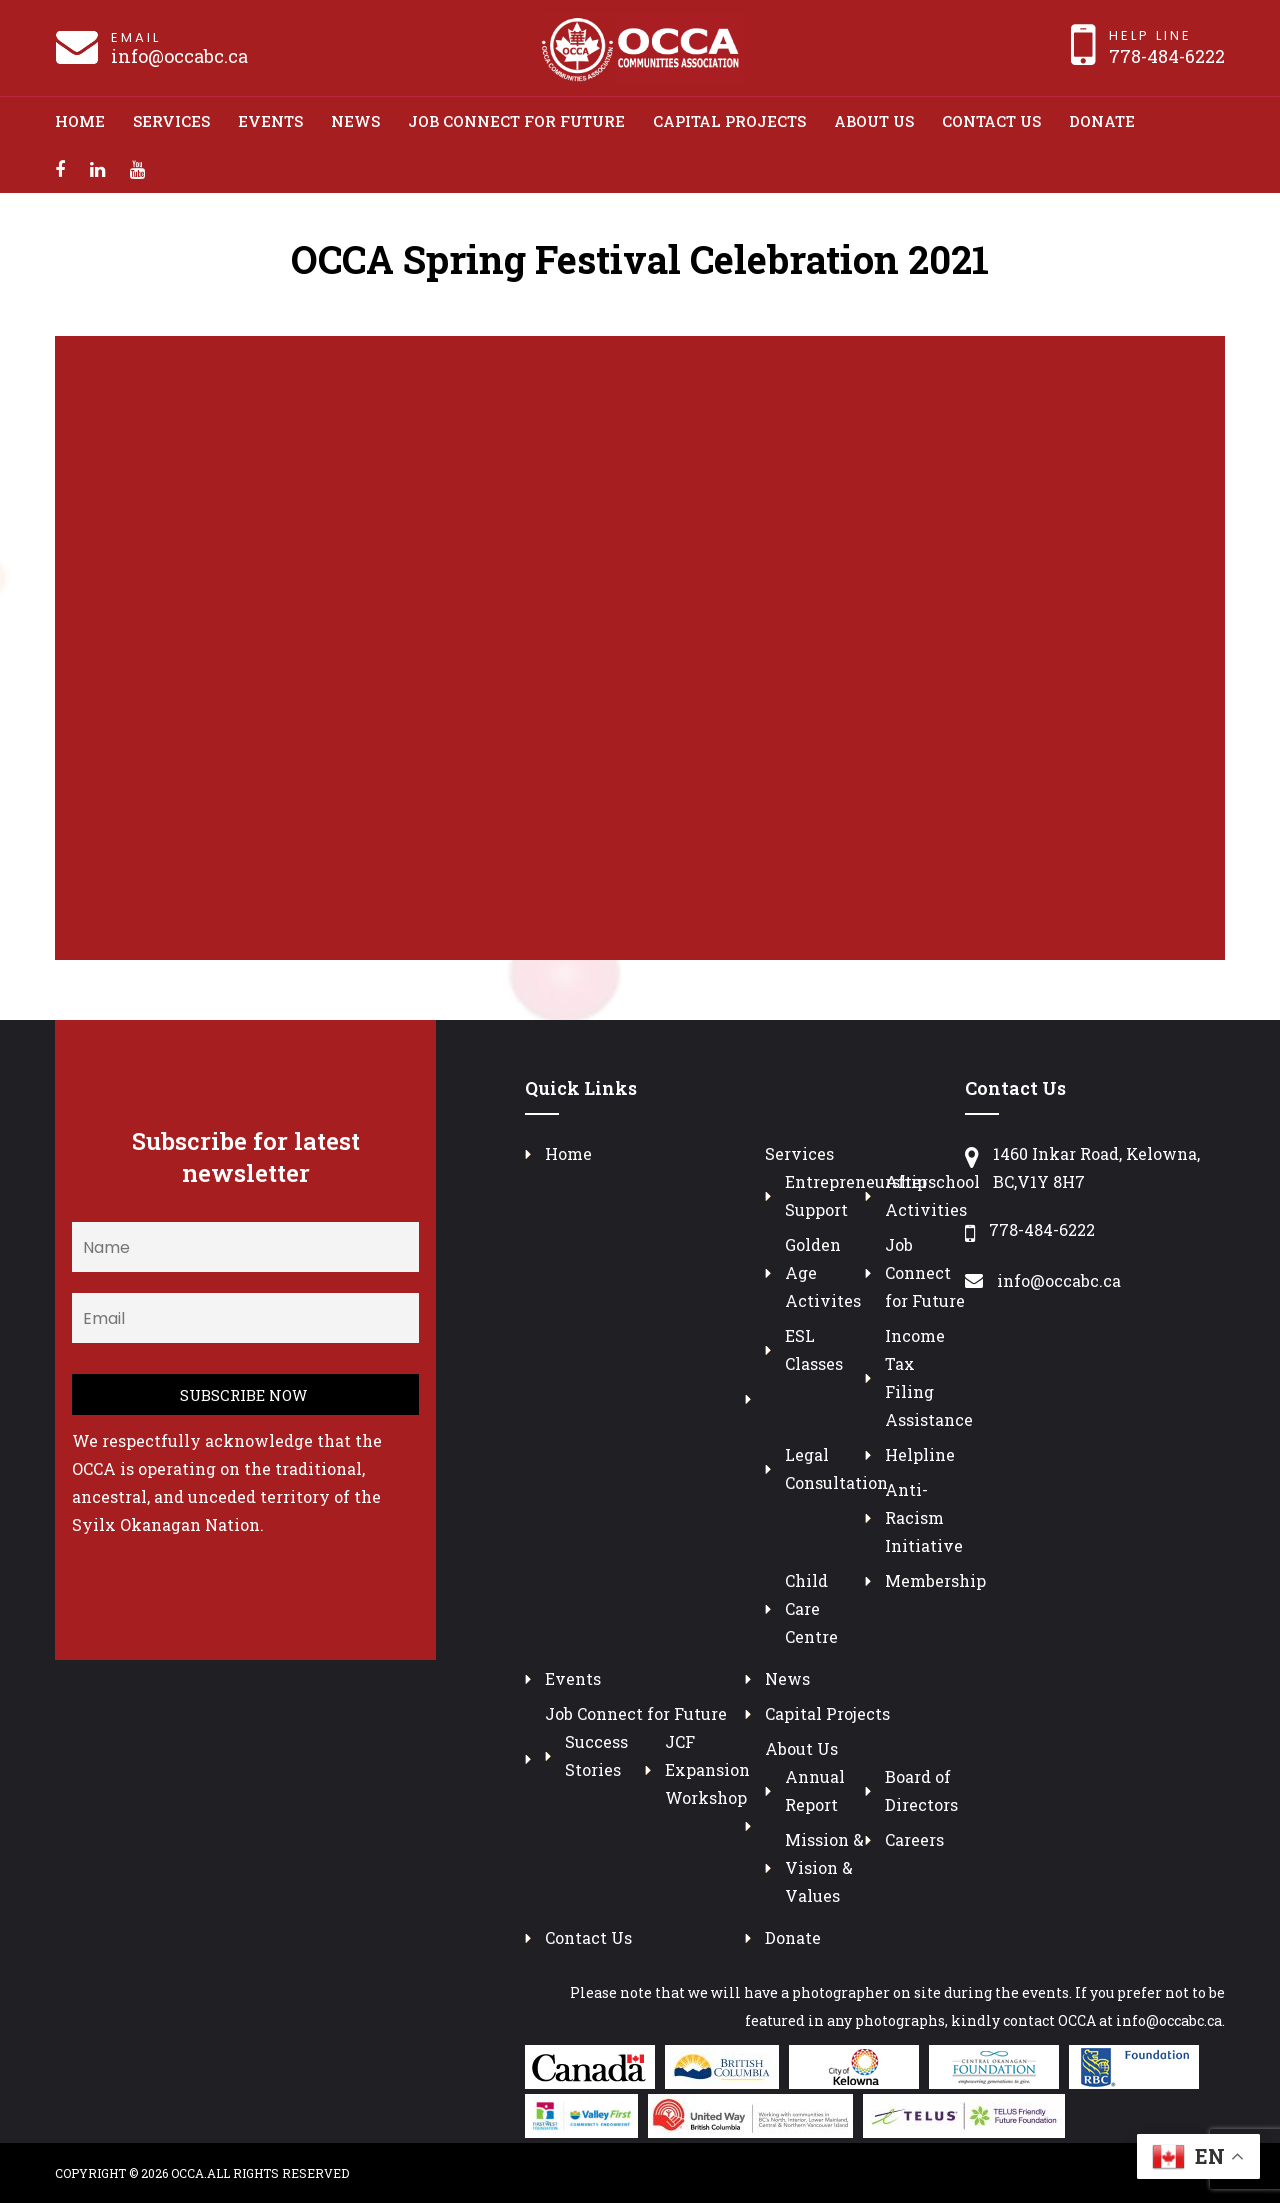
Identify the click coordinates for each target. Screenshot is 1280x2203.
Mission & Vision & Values (824, 1867)
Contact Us (991, 121)
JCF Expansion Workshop (707, 1769)
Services (171, 121)
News (355, 121)
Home (80, 121)
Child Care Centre (811, 1608)
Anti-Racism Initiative (924, 1517)
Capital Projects (729, 121)
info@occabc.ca (179, 56)
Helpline (920, 1454)
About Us (874, 121)
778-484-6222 (1167, 56)
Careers (914, 1839)
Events (270, 121)
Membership (935, 1580)
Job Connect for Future (516, 121)
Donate (1102, 121)
